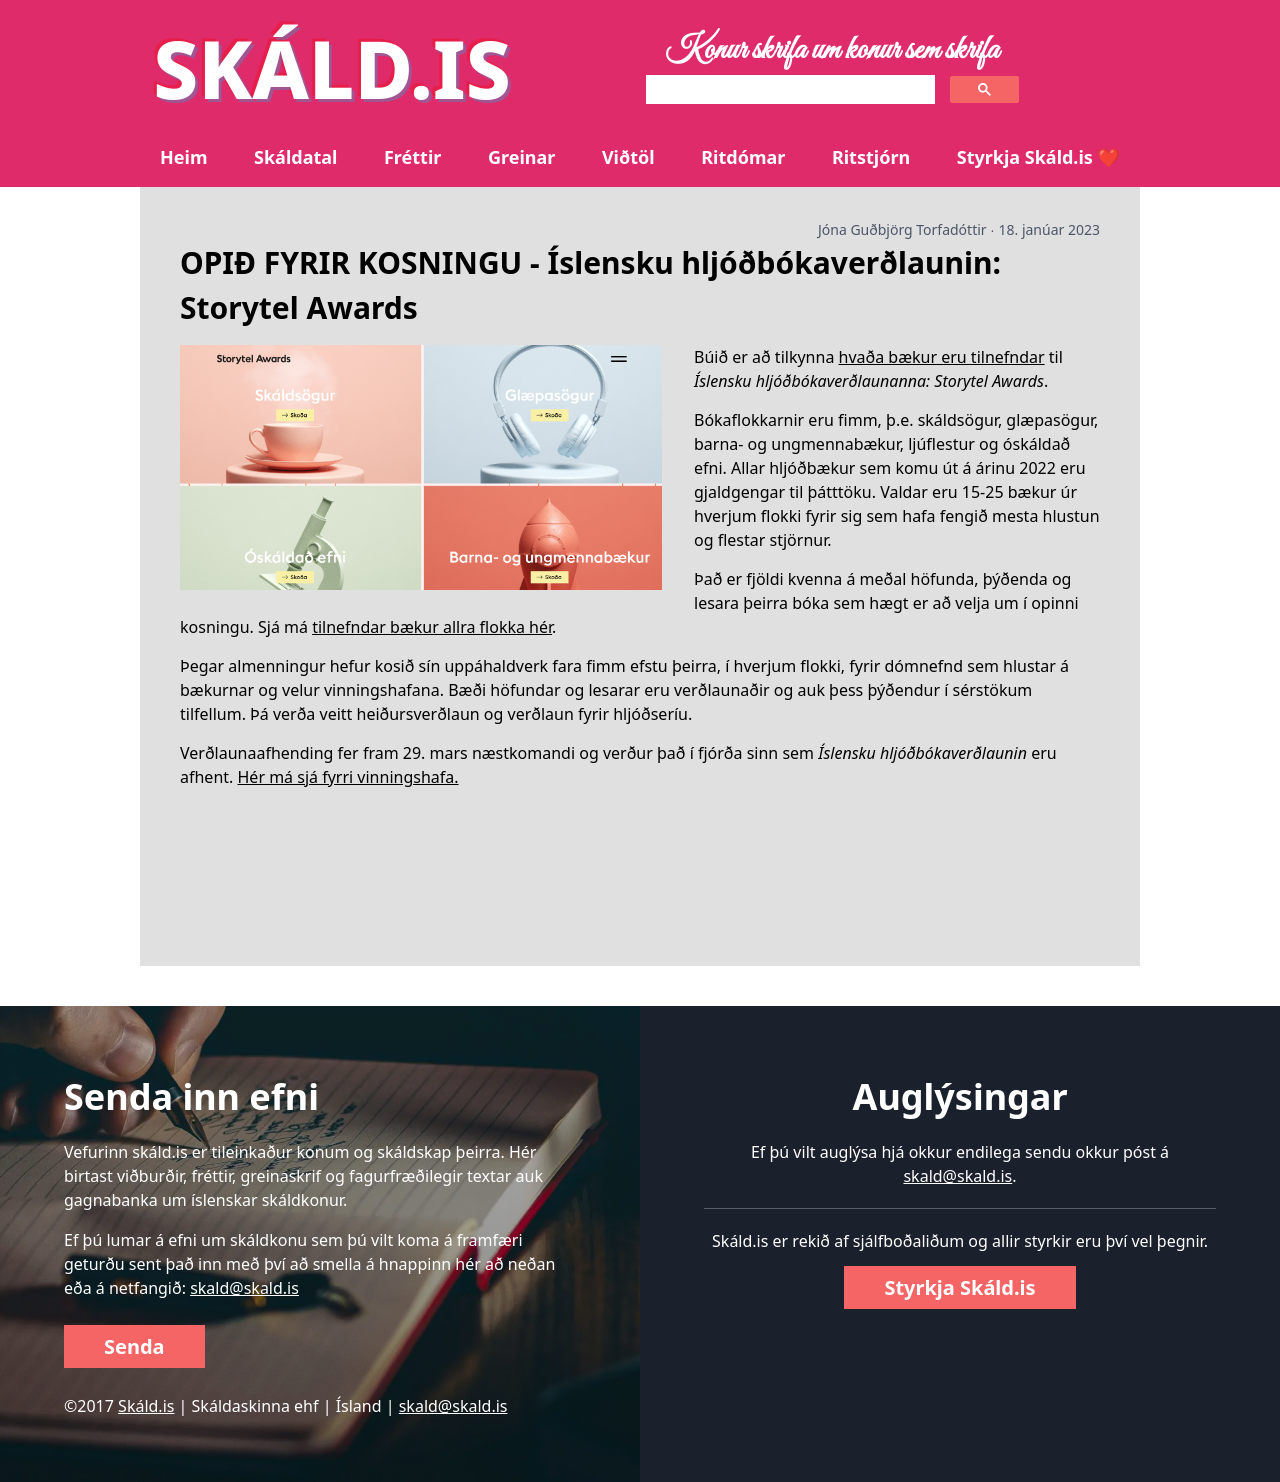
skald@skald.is (244, 1288)
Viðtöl (628, 157)
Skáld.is (146, 1406)
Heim (183, 157)
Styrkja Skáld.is (959, 1287)
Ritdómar (743, 157)
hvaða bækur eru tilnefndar (942, 357)
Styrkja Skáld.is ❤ (1038, 157)
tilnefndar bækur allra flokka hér (432, 627)
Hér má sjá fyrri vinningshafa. (348, 777)
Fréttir (412, 157)
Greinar (521, 157)
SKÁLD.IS (332, 67)
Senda (134, 1346)
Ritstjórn (871, 157)
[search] (788, 90)
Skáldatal (295, 157)
